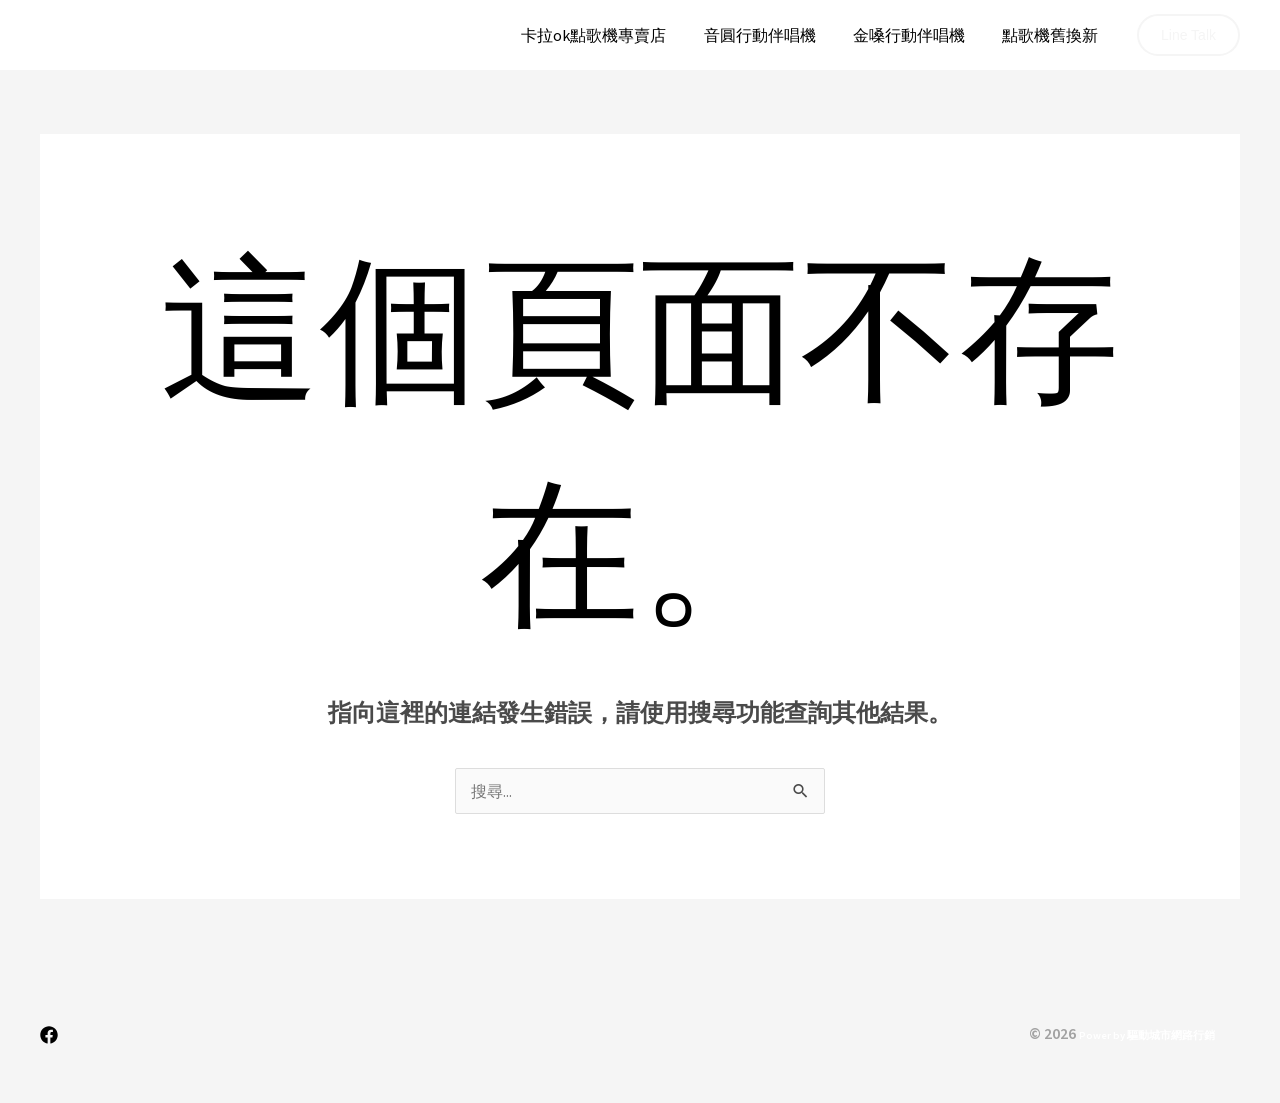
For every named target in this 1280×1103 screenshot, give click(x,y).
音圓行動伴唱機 (773, 35)
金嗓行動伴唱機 (917, 35)
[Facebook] (49, 1035)
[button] (1188, 35)
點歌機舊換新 (1053, 35)
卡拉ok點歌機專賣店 (612, 35)
